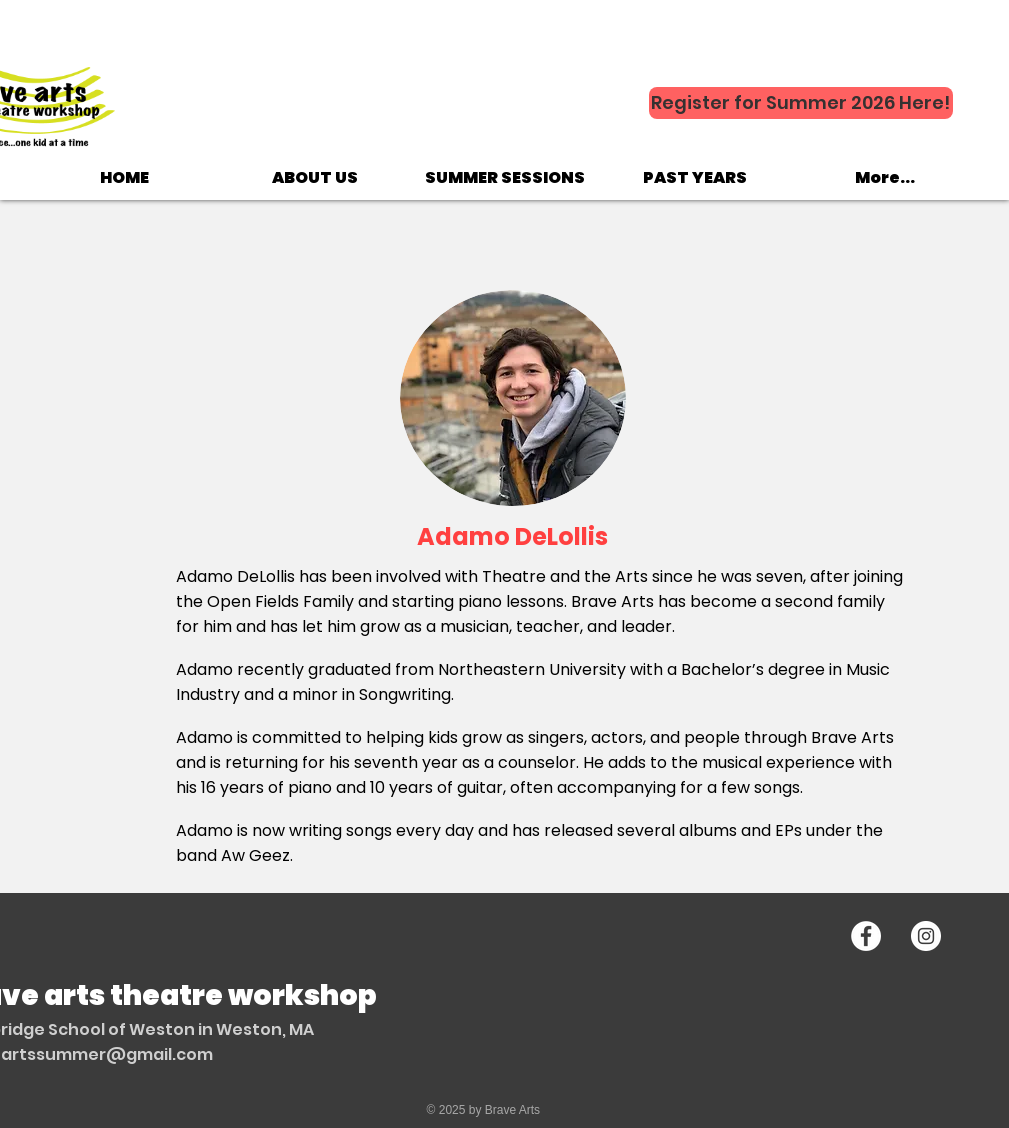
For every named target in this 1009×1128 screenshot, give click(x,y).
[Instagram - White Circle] (926, 936)
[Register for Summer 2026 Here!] (801, 103)
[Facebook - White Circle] (866, 936)
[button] (315, 177)
